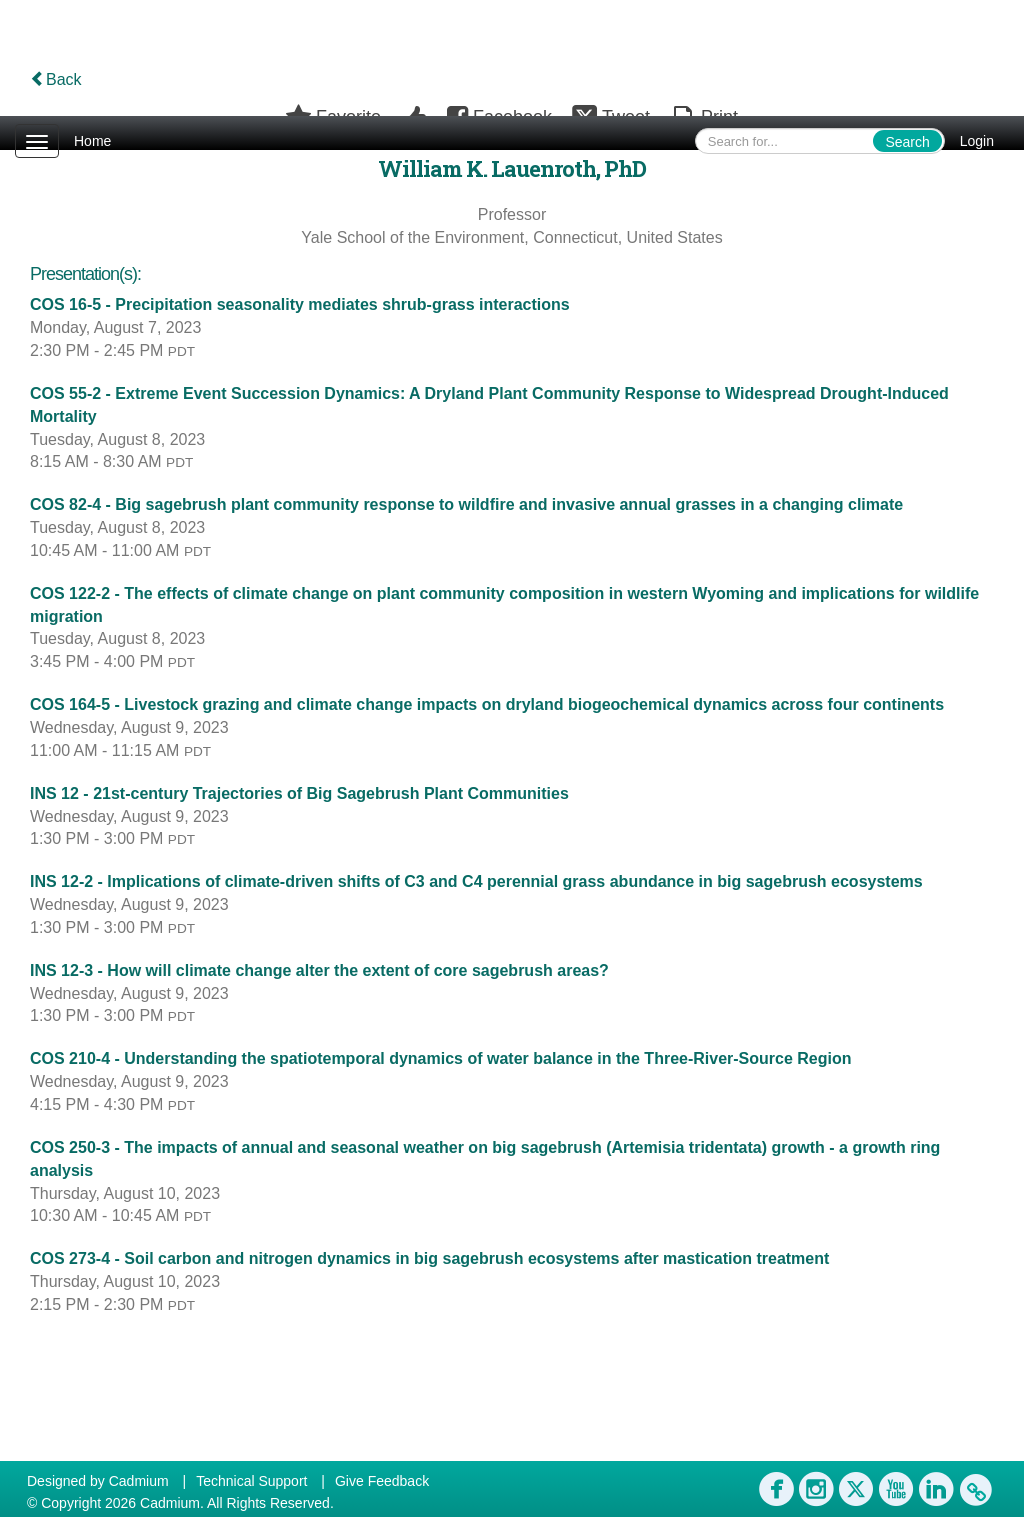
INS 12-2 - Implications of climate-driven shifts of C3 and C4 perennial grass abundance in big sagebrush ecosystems (476, 881)
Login (977, 141)
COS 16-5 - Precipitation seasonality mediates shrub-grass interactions (300, 304)
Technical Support (251, 1481)
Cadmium (139, 1481)
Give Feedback (382, 1481)
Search (907, 142)
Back (56, 79)
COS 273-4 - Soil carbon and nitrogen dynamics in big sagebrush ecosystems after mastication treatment (429, 1258)
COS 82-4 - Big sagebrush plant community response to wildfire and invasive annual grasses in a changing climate (466, 504)
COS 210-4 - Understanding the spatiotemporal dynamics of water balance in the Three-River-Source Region (441, 1058)
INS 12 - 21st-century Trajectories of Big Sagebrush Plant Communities (299, 793)
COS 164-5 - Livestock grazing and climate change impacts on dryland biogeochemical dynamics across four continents (487, 704)
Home (92, 141)
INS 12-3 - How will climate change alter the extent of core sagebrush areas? (319, 970)
